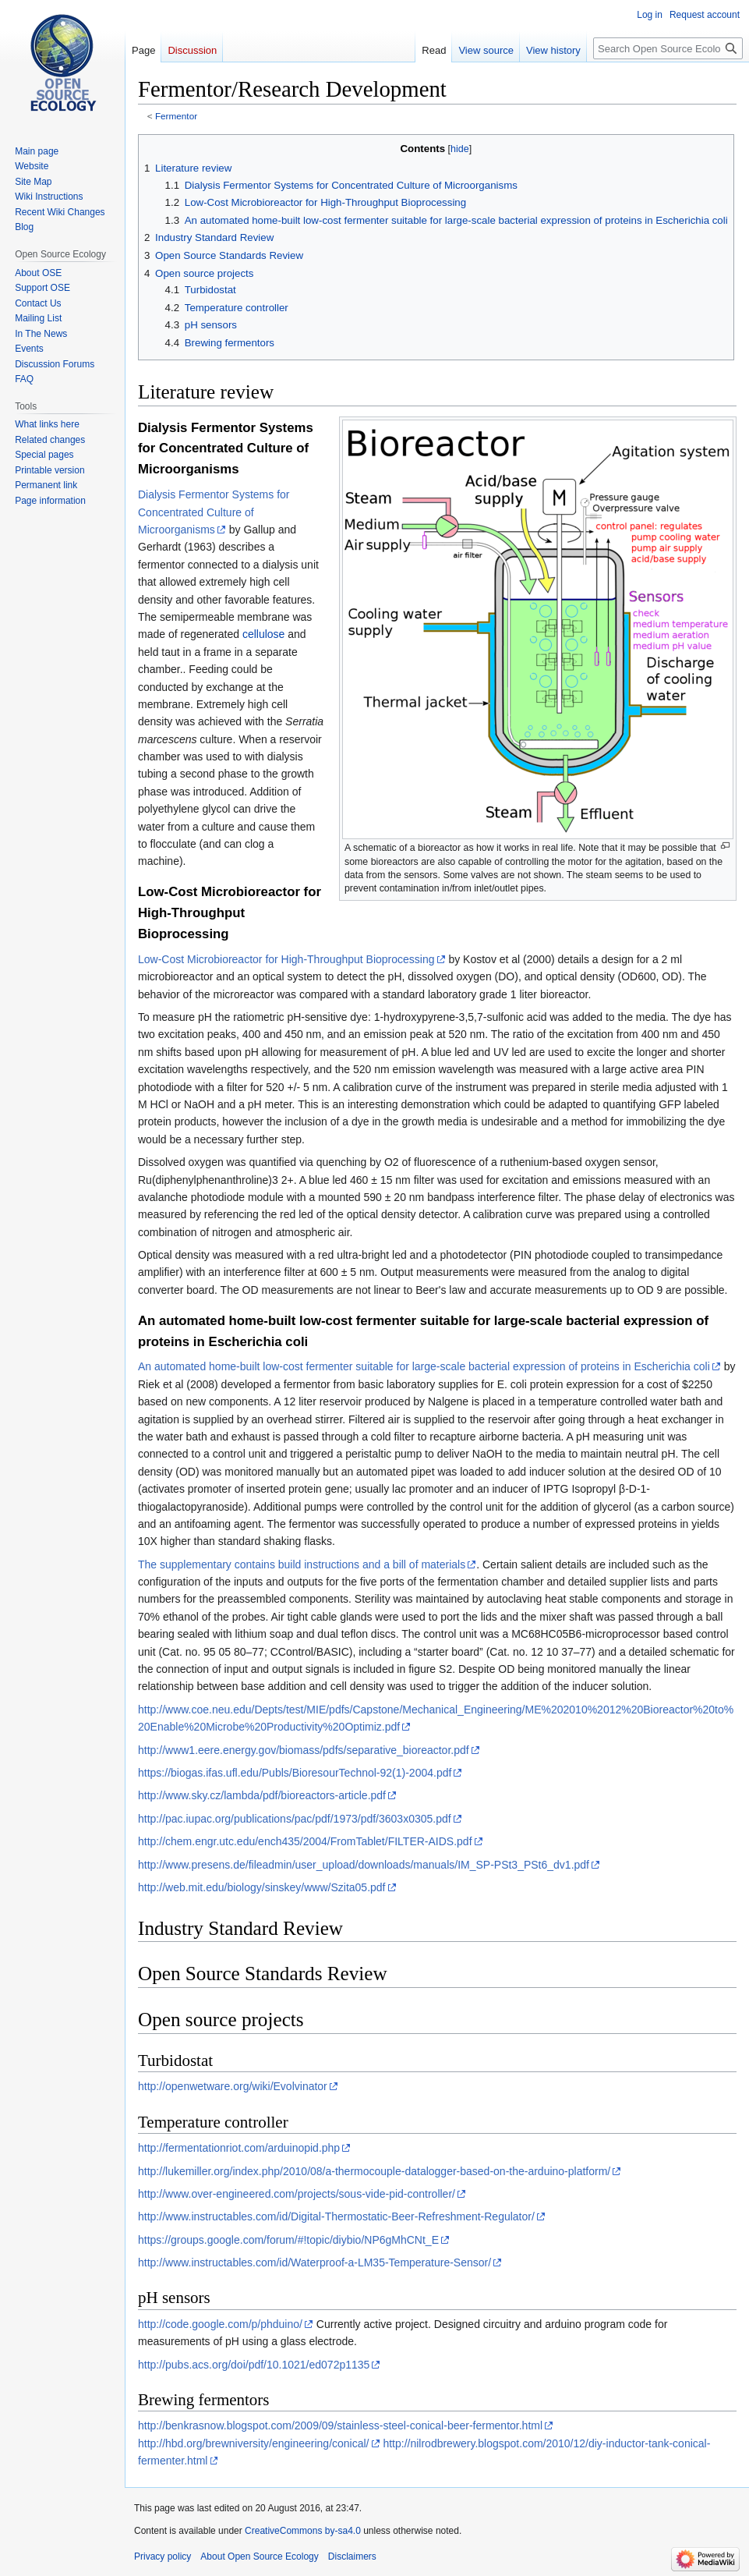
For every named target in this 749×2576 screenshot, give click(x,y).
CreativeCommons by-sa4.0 (303, 2530)
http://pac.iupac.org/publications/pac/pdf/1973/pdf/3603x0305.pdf (294, 1818)
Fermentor (176, 116)
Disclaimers (352, 2556)
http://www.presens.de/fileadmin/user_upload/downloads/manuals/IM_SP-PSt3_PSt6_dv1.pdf (363, 1864)
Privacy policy (162, 2556)
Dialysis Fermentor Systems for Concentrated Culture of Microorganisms (213, 512)
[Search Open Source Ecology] (668, 48)
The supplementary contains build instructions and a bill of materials (301, 1564)
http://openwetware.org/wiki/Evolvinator (232, 2086)
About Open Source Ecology (259, 2556)
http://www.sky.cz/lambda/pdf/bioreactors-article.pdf (262, 1795)
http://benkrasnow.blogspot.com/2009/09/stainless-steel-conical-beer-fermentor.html (340, 2425)
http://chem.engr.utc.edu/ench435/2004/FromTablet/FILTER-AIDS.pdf (305, 1841)
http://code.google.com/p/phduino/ (220, 2324)
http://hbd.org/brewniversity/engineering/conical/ (253, 2443)
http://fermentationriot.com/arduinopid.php (239, 2148)
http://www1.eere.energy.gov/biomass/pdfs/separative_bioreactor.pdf (303, 1750)
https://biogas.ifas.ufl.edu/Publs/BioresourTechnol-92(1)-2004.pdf (294, 1772)
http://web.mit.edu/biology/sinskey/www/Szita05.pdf (262, 1887)
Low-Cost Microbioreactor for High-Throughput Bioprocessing (286, 959)
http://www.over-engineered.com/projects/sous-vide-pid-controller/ (296, 2194)
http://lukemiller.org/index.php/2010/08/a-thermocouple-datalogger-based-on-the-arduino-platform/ (374, 2171)
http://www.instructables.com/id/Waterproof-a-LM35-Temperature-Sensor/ (314, 2262)
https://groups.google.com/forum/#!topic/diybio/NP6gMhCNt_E (288, 2240)
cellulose (263, 634)
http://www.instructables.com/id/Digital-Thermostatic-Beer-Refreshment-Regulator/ (336, 2216)
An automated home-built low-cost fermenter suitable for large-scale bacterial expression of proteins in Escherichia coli (424, 1366)
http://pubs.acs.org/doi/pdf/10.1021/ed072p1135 (253, 2364)
